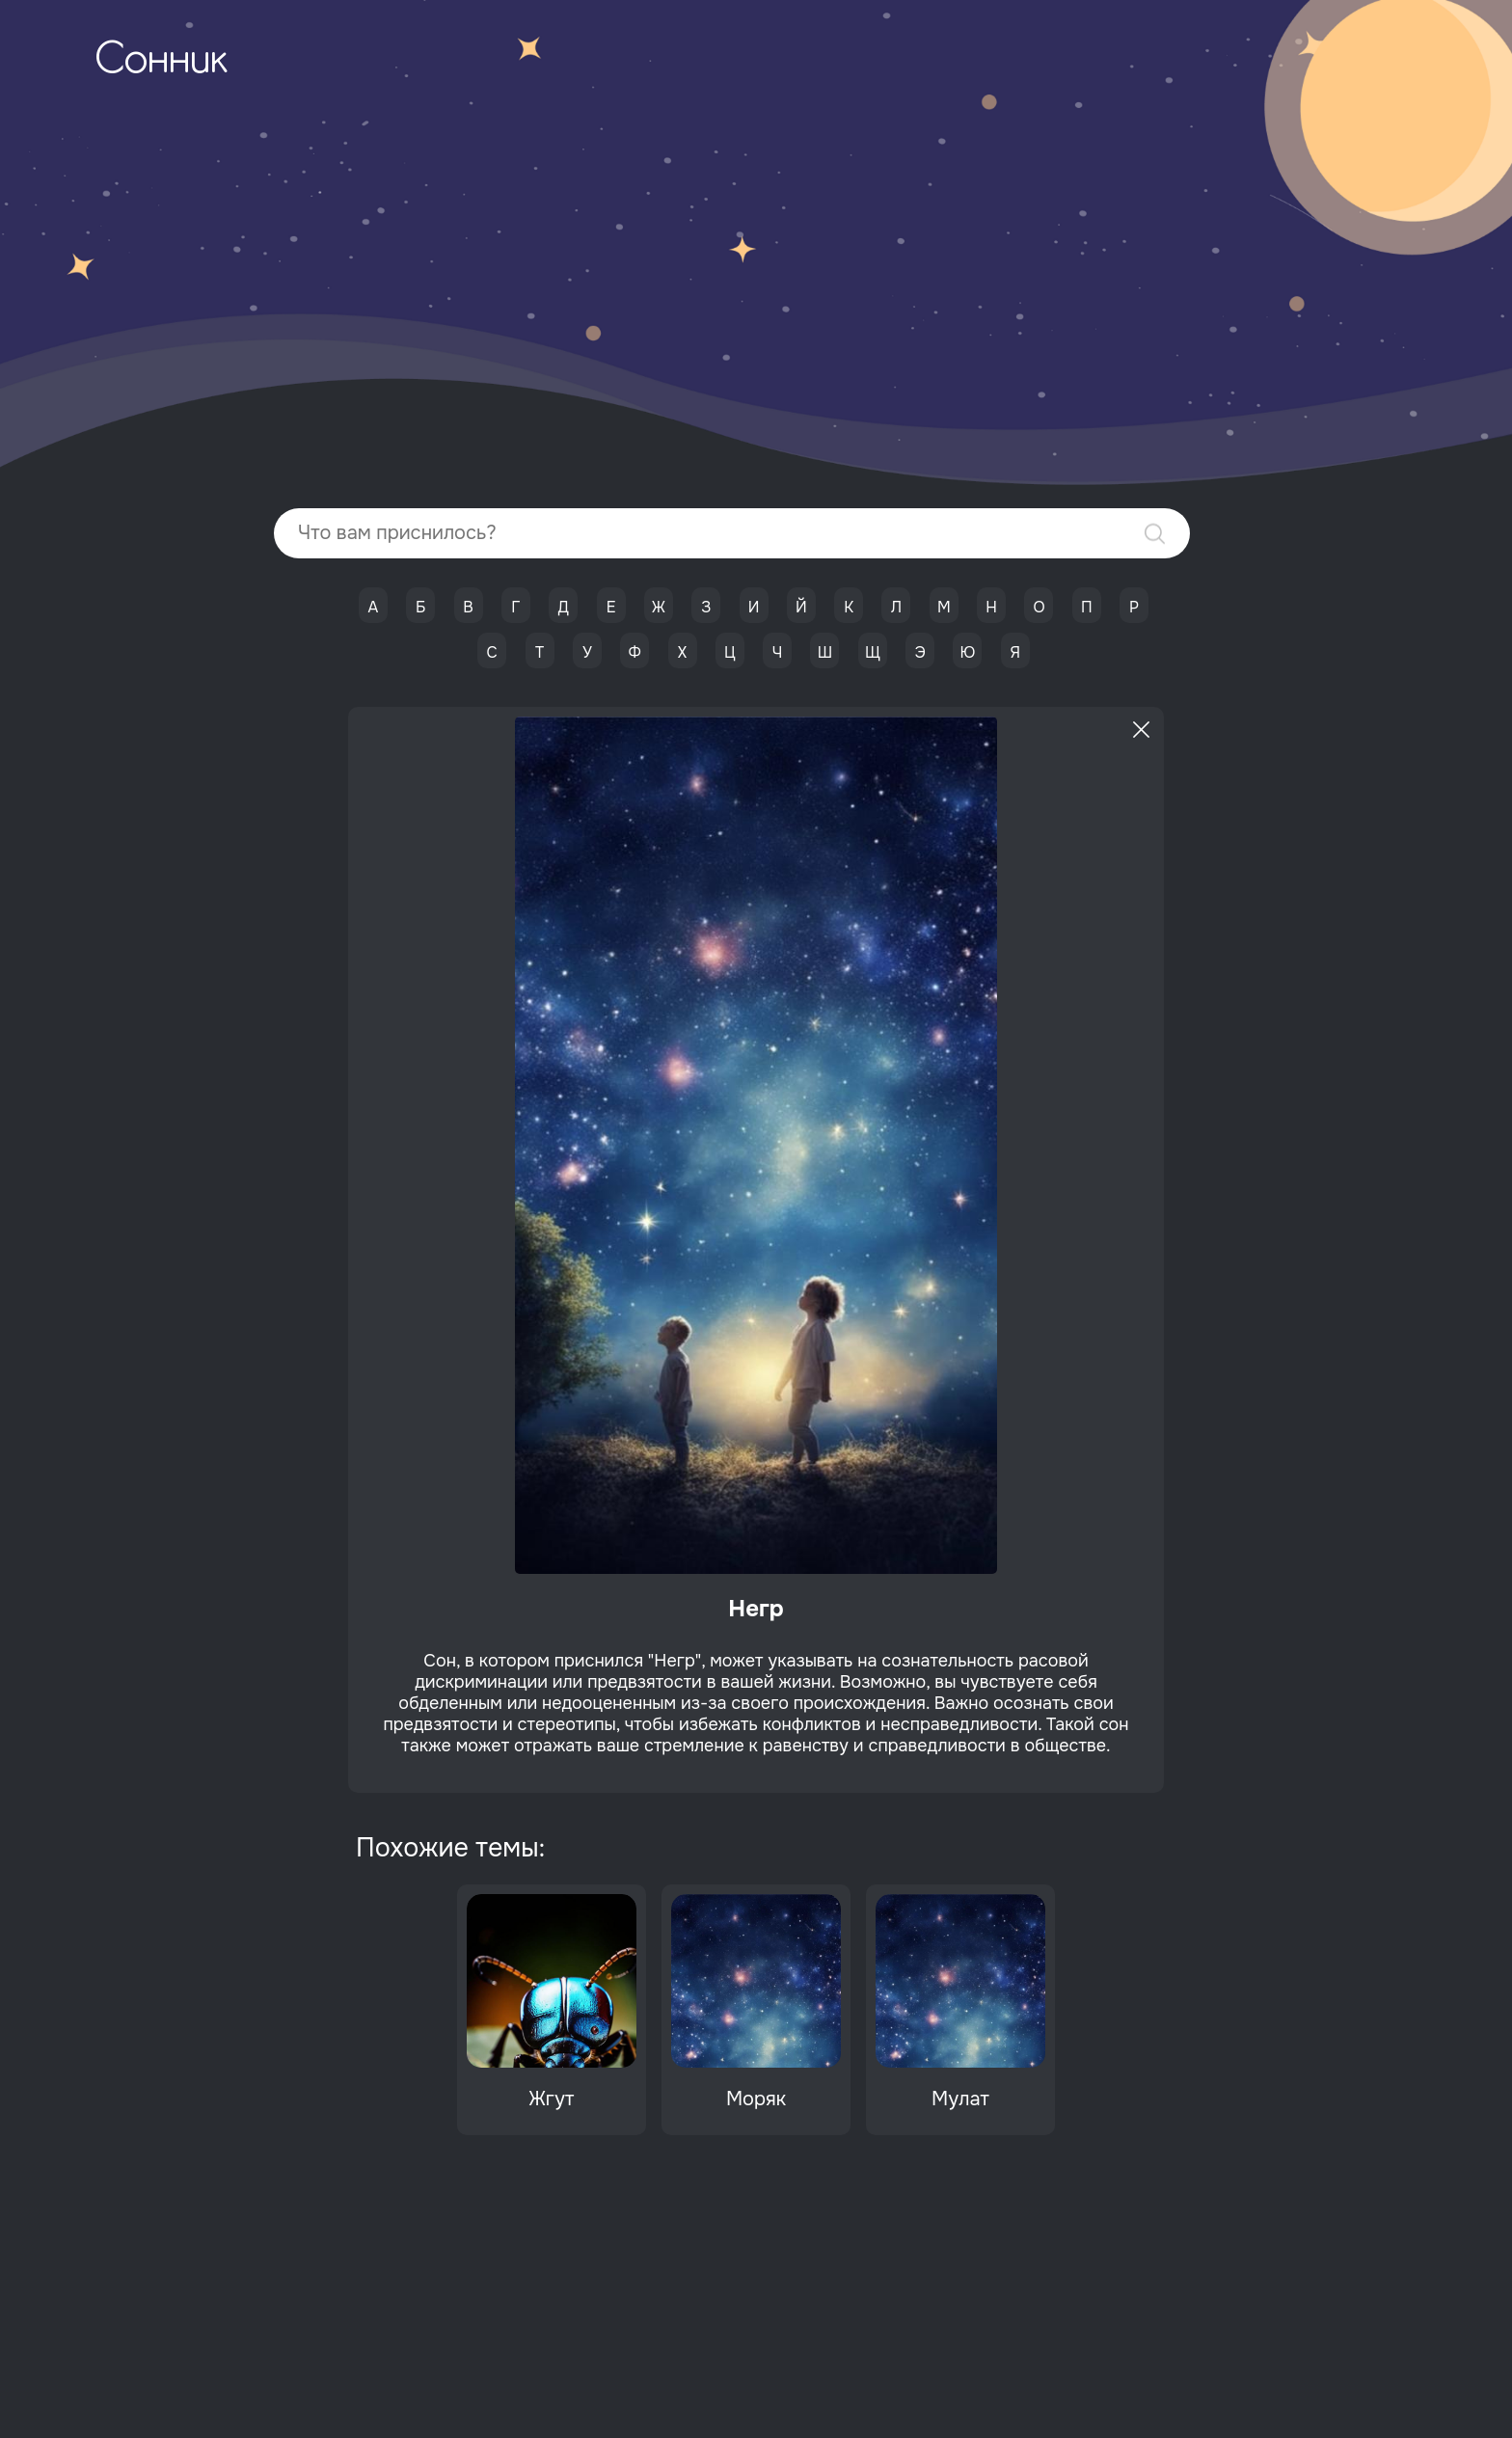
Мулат (960, 2099)
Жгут (552, 2099)
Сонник (161, 62)
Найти (1155, 534)
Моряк (756, 2099)
